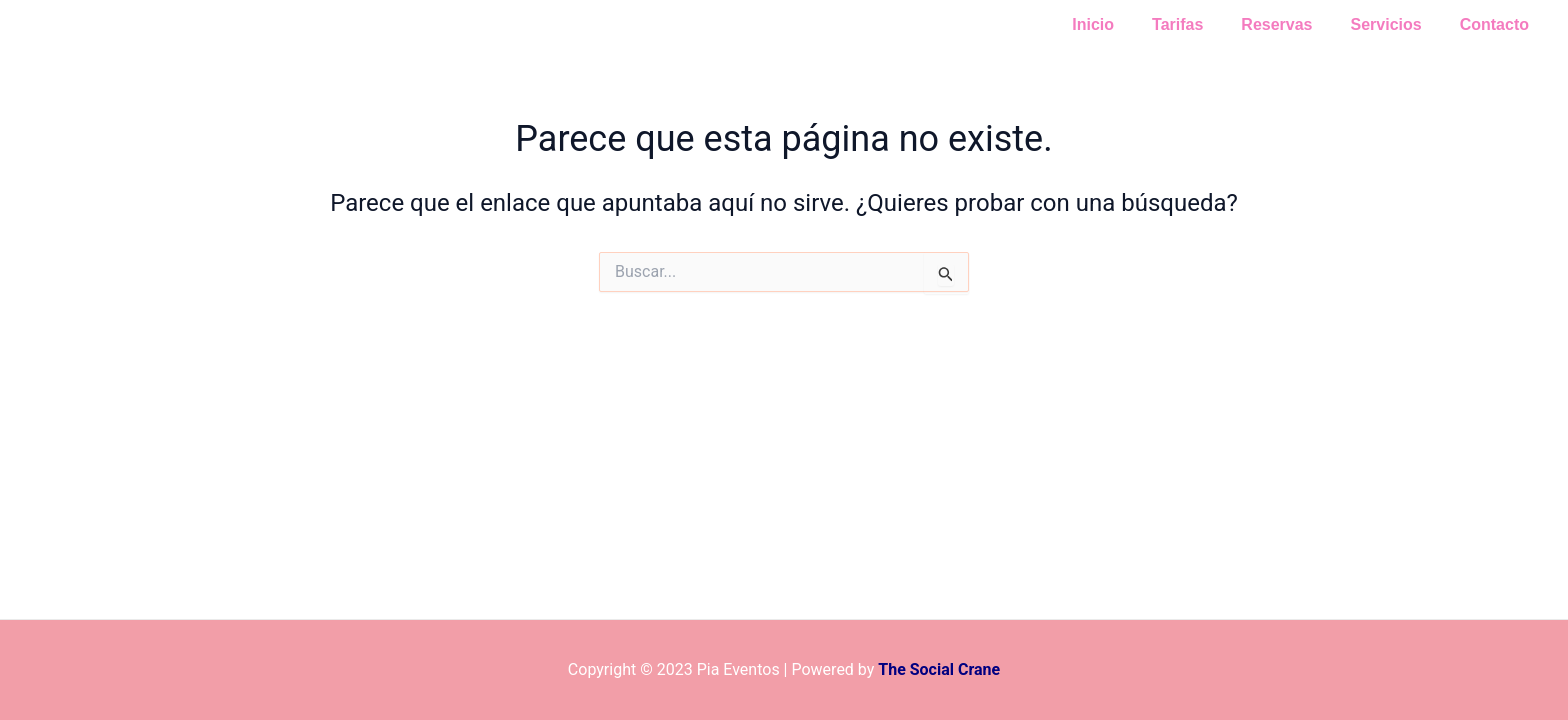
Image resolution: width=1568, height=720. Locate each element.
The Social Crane (939, 669)
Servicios (1395, 24)
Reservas (1291, 24)
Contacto (1497, 24)
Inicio (1120, 24)
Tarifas (1198, 24)
